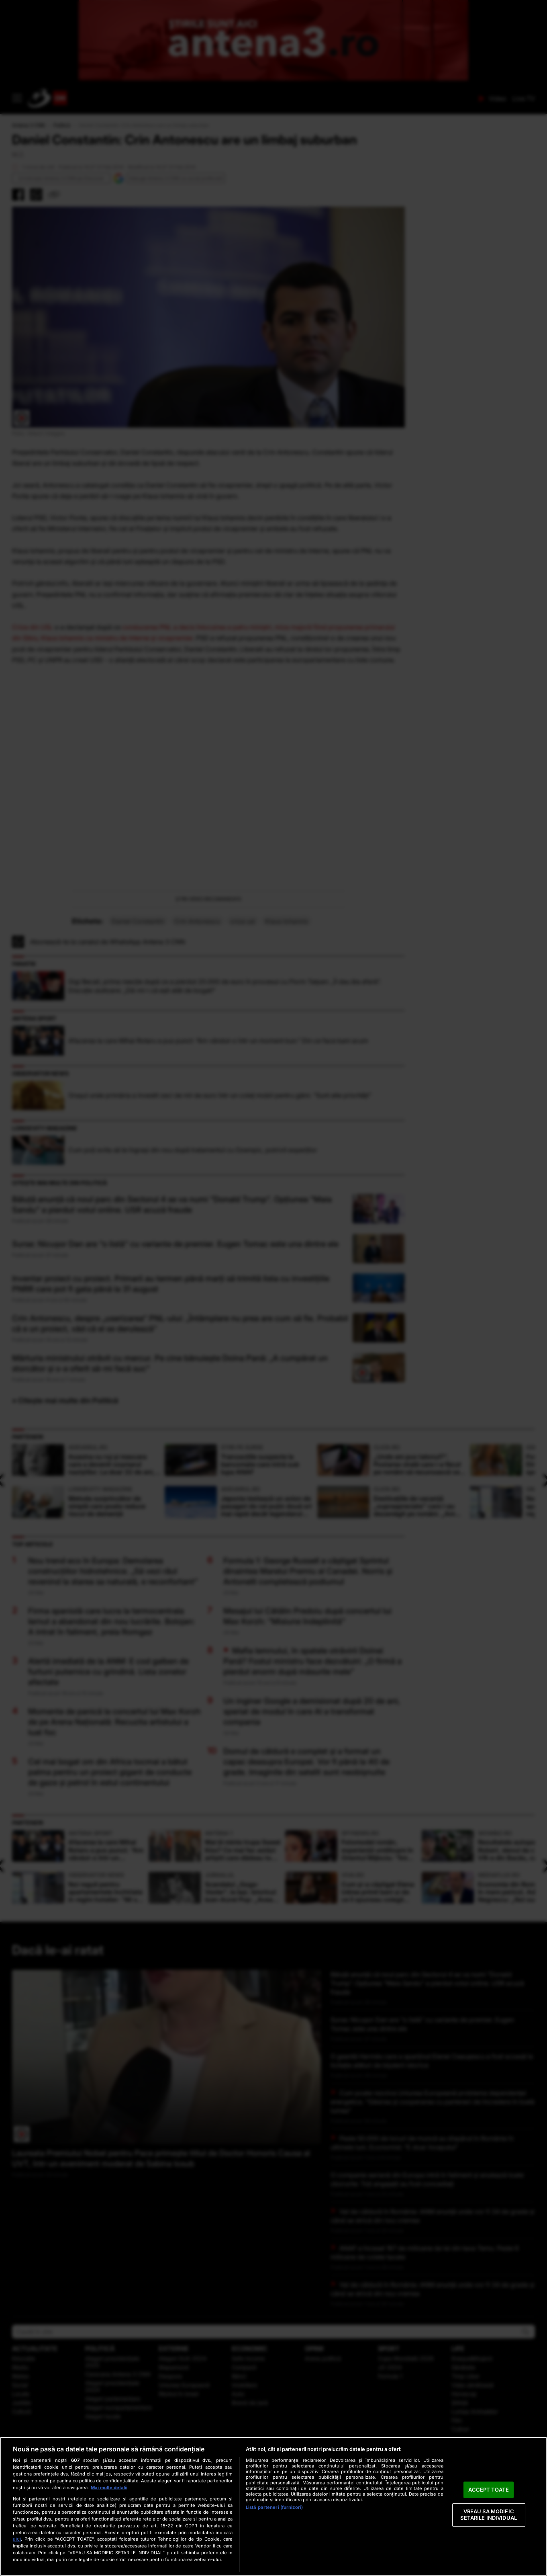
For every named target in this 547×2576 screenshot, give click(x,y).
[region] (273, 2506)
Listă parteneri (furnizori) (274, 2507)
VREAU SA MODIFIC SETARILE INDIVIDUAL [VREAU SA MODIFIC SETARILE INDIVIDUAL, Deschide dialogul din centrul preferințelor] (488, 2514)
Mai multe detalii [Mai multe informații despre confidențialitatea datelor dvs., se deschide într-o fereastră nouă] (109, 2487)
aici (17, 2539)
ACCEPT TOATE (488, 2489)
